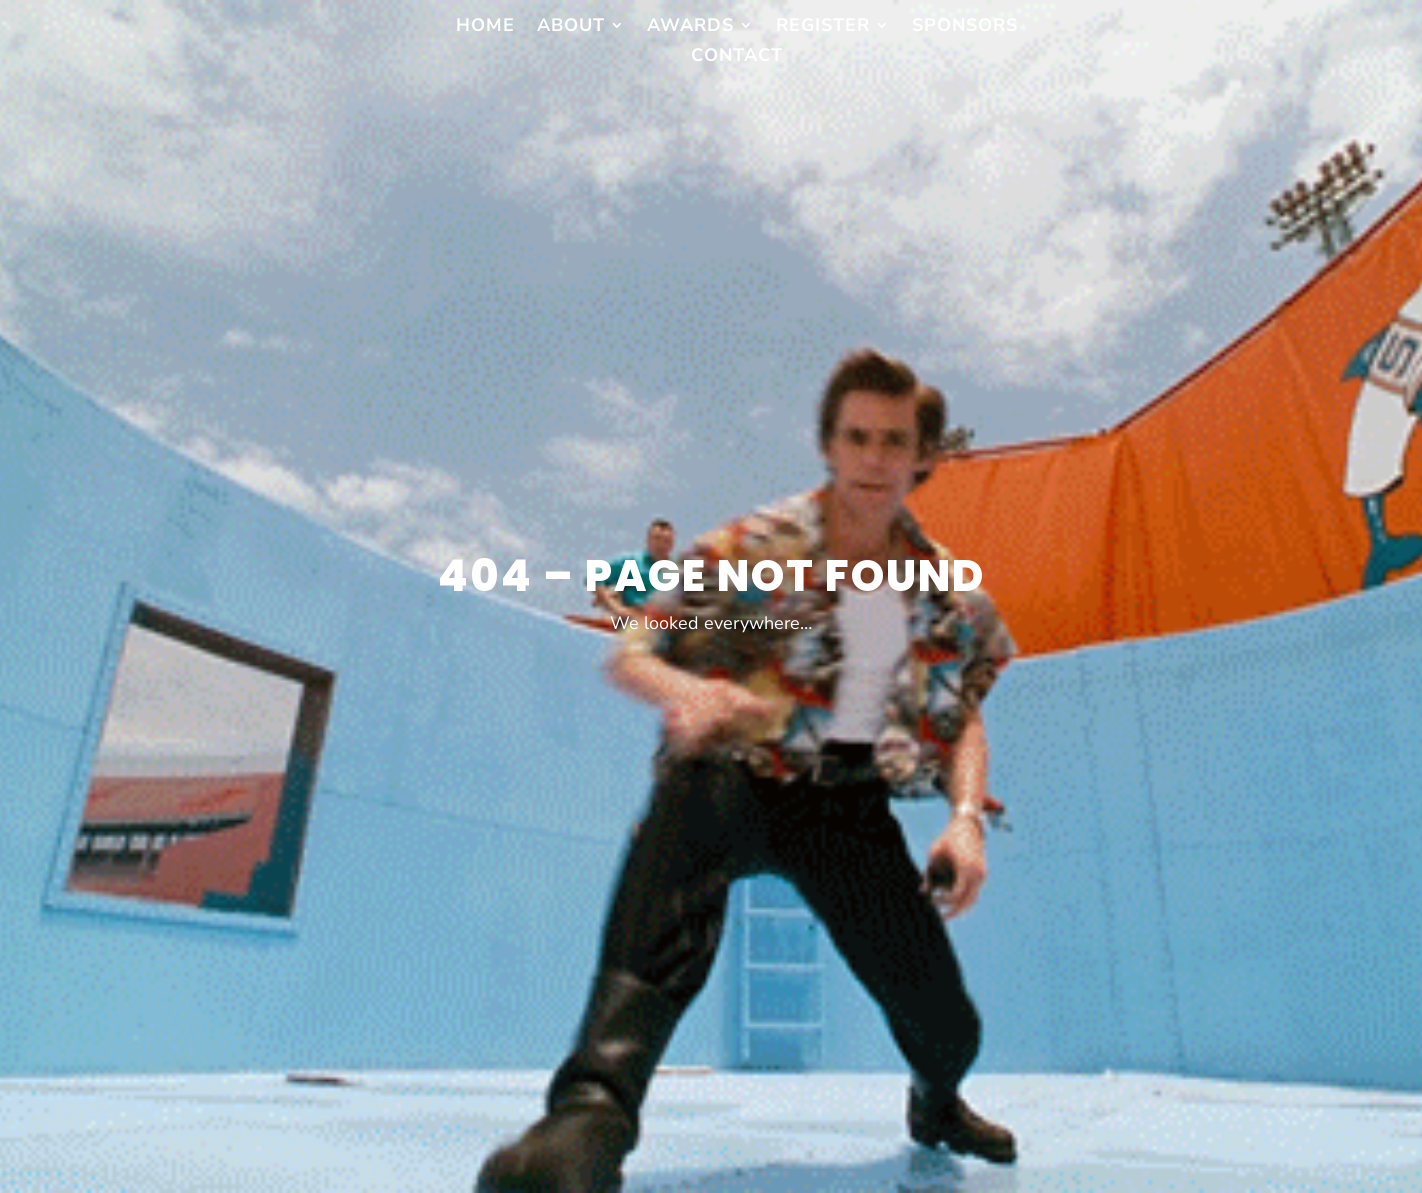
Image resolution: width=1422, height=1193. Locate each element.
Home (485, 27)
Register (823, 27)
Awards (690, 27)
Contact (737, 57)
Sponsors (965, 27)
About (571, 27)
